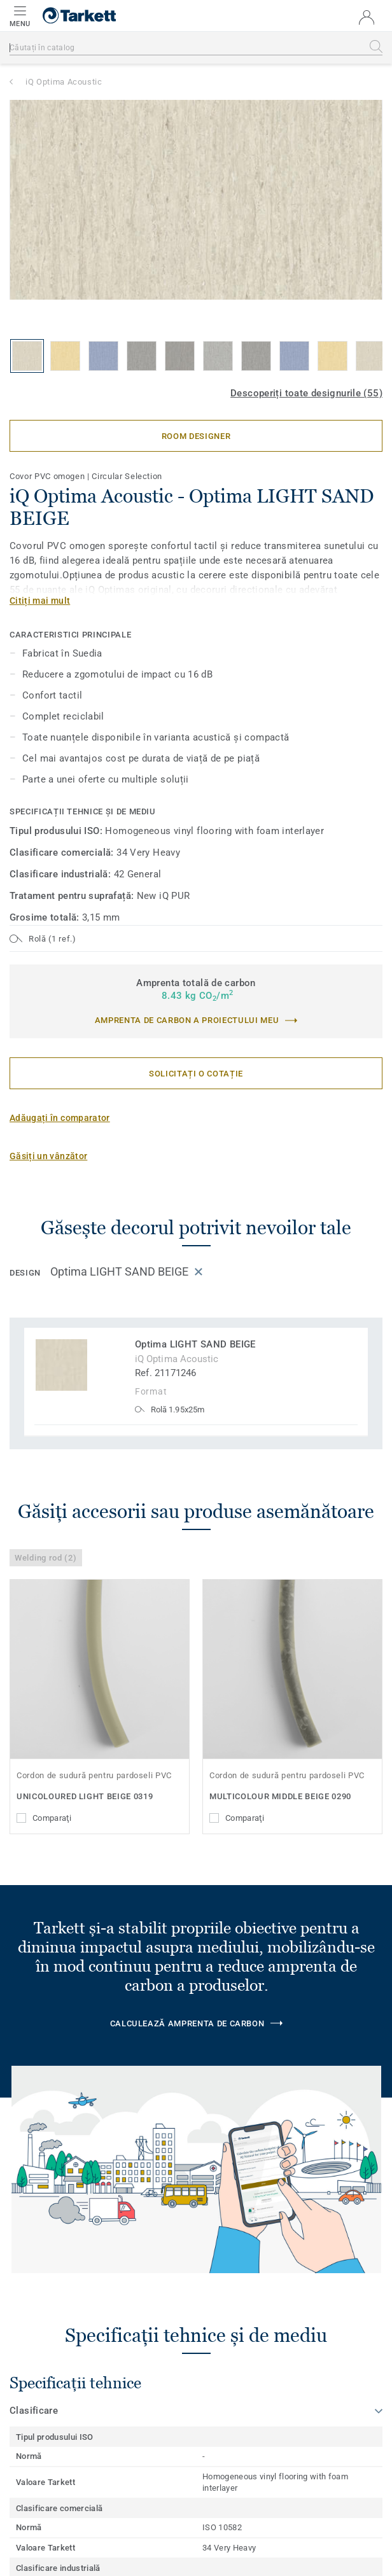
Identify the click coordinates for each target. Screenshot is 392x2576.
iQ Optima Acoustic (63, 82)
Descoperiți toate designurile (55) (306, 393)
